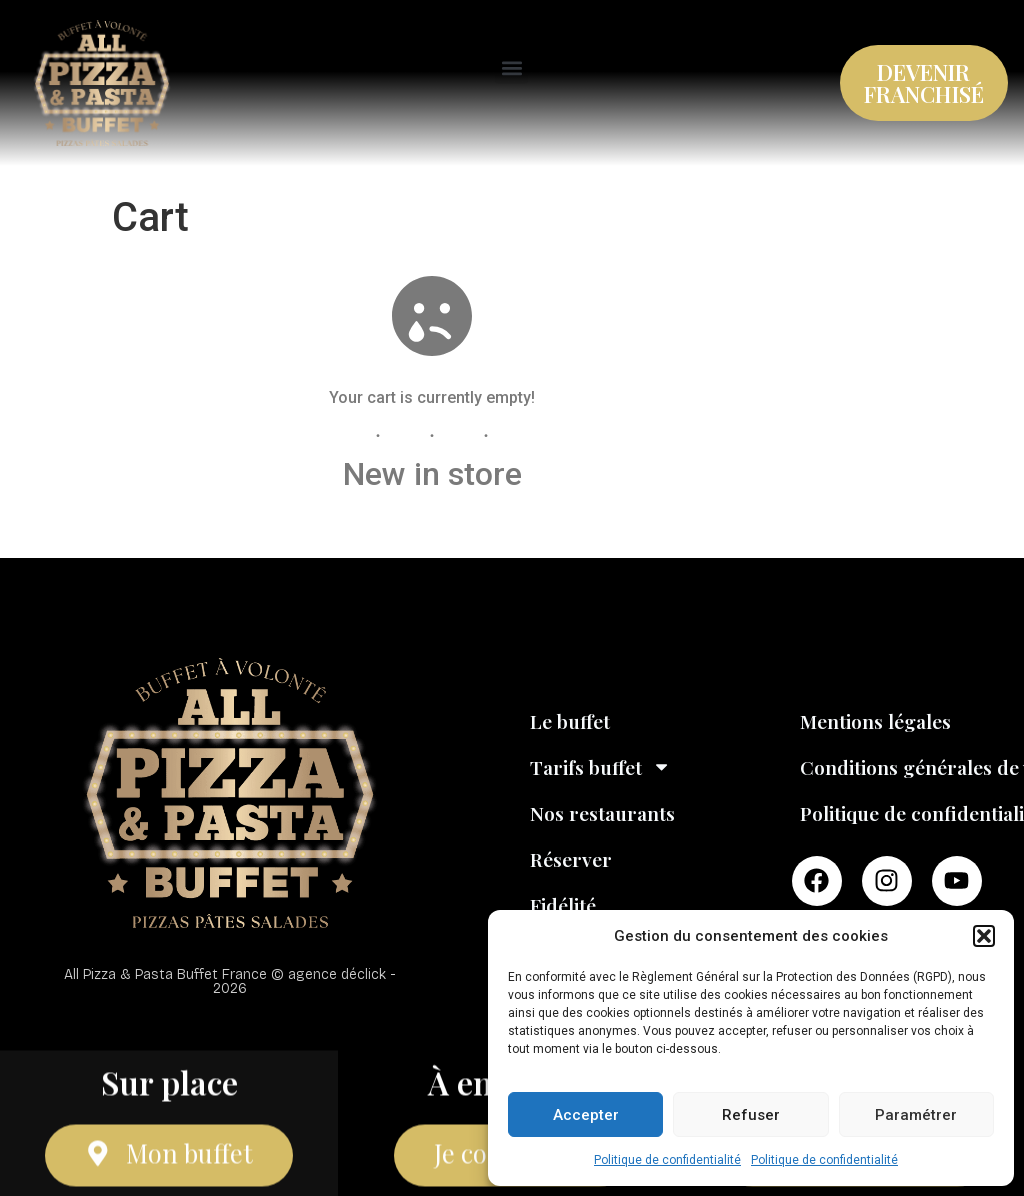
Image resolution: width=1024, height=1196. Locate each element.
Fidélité (563, 905)
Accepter (586, 1115)
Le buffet (570, 721)
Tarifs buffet (600, 766)
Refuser (751, 1115)
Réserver (571, 859)
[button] (984, 936)
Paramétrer (916, 1115)
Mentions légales (875, 721)
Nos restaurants (602, 813)
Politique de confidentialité (667, 1160)
